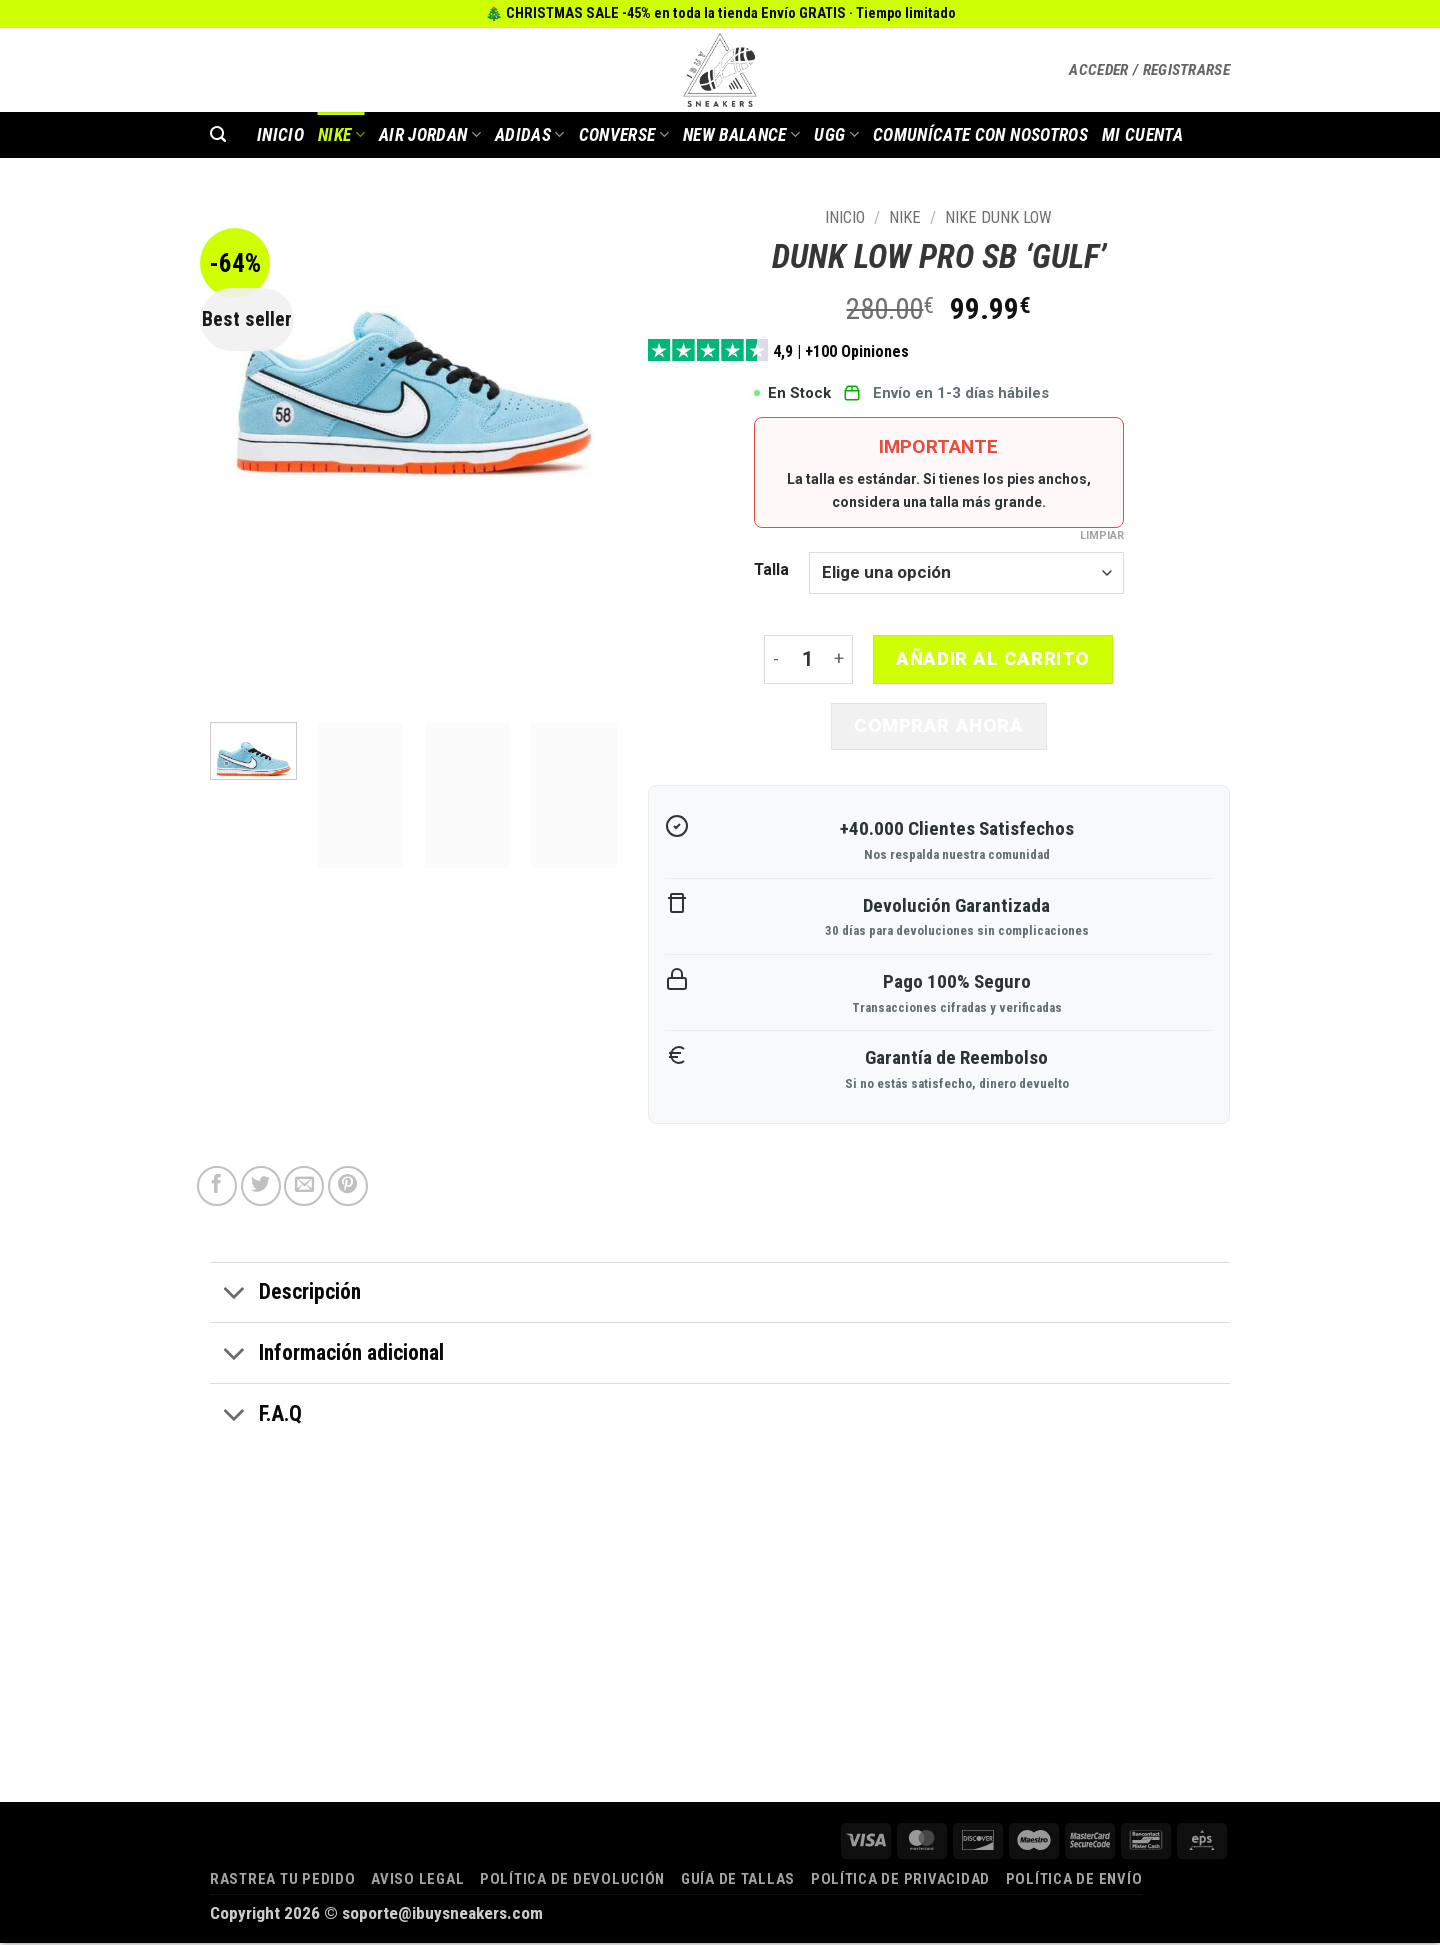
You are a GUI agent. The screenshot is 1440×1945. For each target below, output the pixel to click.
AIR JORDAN (430, 135)
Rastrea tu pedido (283, 1881)
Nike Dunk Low (998, 217)
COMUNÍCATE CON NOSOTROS (980, 135)
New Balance (741, 135)
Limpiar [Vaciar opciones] (1102, 535)
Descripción (285, 1297)
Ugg (836, 135)
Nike (341, 135)
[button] (1149, 70)
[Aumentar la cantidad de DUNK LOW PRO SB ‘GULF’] (840, 660)
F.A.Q (256, 1418)
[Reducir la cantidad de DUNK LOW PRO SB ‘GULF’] (776, 660)
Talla (771, 570)
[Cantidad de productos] (807, 660)
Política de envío (1074, 1881)
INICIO (280, 135)
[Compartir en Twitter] (261, 1188)
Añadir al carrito (993, 659)
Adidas (530, 135)
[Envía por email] (304, 1188)
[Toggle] (234, 1297)
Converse (624, 135)
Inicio (845, 217)
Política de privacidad (900, 1881)
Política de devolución (572, 1881)
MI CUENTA (1142, 135)
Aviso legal (417, 1881)
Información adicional (327, 1357)
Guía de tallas (738, 1881)
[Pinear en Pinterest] (348, 1188)
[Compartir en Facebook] (217, 1188)
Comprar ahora (938, 727)
